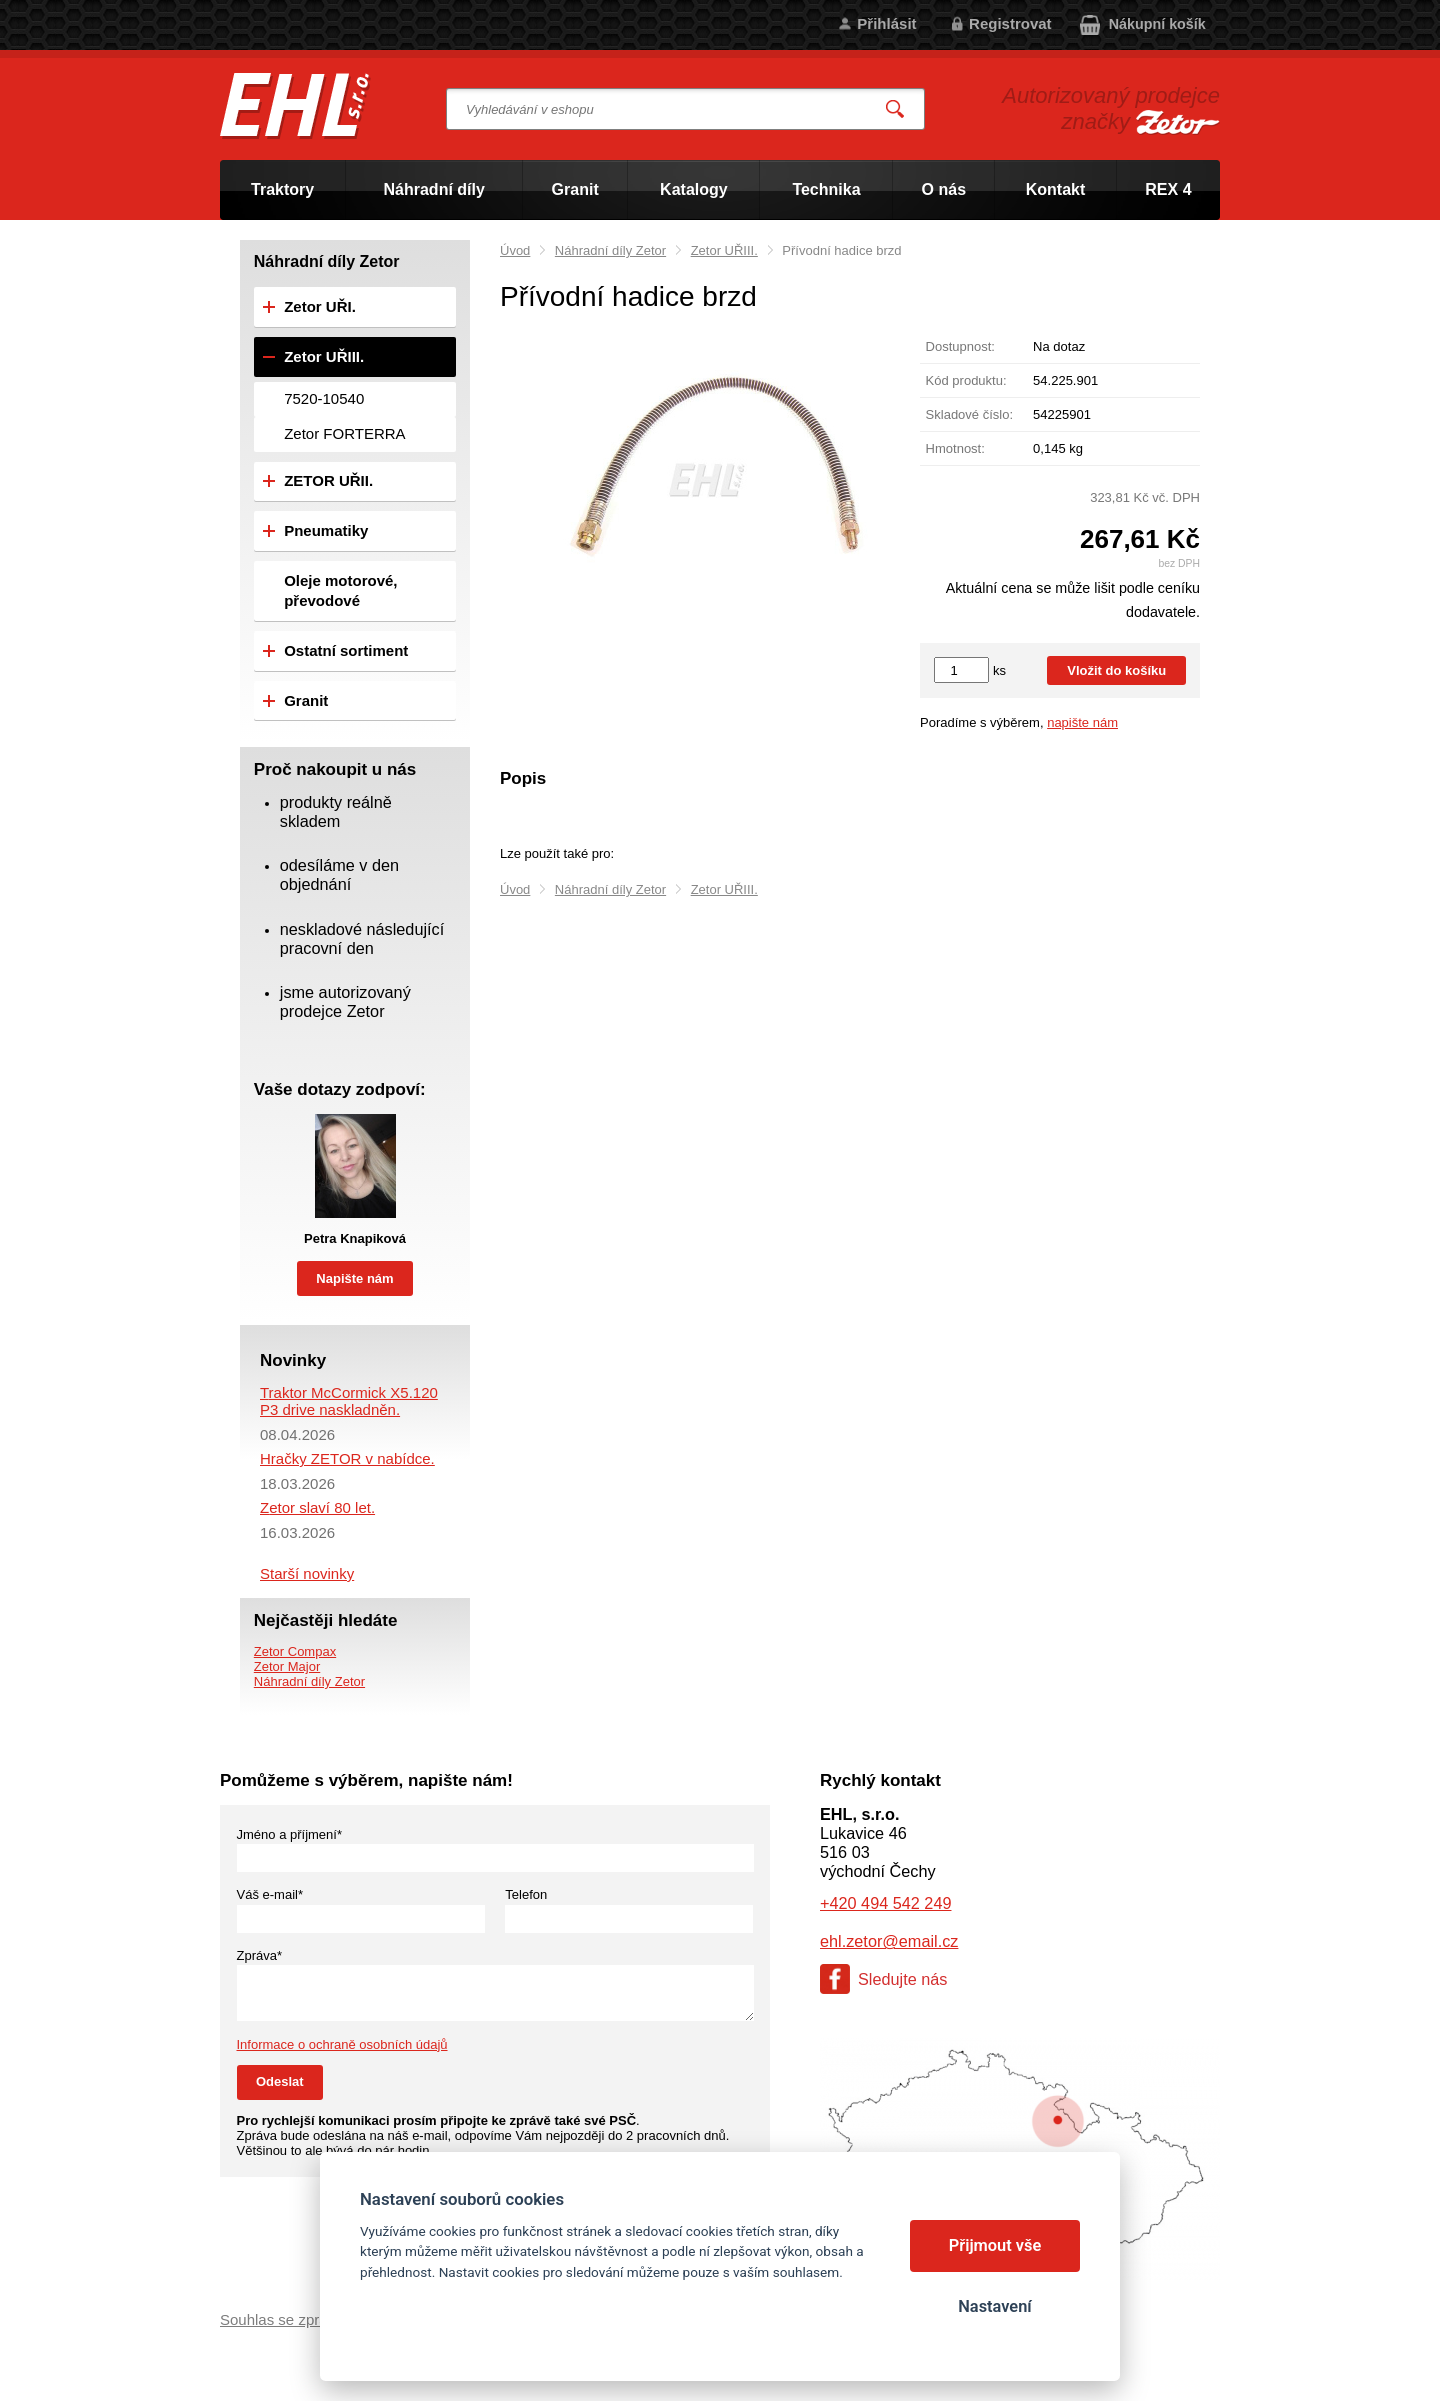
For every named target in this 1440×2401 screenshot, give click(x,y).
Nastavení (994, 2306)
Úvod (515, 250)
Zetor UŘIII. (724, 250)
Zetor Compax (295, 1651)
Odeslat (280, 2081)
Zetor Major (287, 1666)
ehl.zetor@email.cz (889, 1941)
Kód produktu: (966, 380)
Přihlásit (886, 23)
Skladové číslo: (969, 414)
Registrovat (1010, 23)
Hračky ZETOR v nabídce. (347, 1458)
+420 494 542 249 (885, 1903)
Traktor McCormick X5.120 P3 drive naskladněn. (349, 1401)
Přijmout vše (995, 2245)
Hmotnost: (955, 448)
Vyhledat (896, 109)
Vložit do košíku (1116, 670)
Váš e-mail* (270, 1894)
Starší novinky (307, 1573)
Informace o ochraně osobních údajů (342, 2044)
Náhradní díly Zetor (610, 250)
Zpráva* (260, 1955)
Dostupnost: (960, 346)
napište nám (1082, 722)
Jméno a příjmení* (290, 1834)
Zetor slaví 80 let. (317, 1507)
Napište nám (354, 1278)
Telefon (526, 1894)
